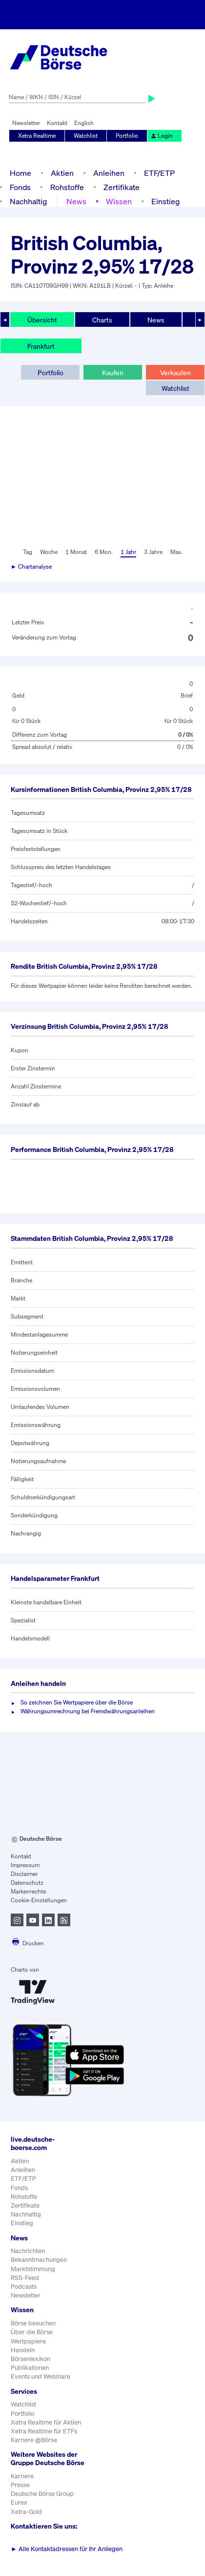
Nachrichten (28, 2251)
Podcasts (24, 2286)
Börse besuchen (33, 2323)
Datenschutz (27, 1882)
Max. (176, 551)
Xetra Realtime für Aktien (46, 2422)
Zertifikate (121, 187)
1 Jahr (128, 551)
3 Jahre (153, 551)
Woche (49, 551)
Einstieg (165, 201)
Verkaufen (175, 372)
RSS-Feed (25, 2278)
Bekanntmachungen (39, 2260)
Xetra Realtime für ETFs (44, 2431)
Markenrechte (28, 1891)
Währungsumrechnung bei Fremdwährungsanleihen (87, 1711)
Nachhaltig (28, 201)
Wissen (119, 201)
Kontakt (57, 123)
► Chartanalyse (31, 566)
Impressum (25, 1865)
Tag (27, 551)
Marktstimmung (33, 2269)
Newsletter (26, 123)
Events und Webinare (40, 2376)
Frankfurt (41, 346)
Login (161, 135)
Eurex (19, 2502)
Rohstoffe (67, 187)
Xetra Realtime (37, 135)
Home (20, 173)
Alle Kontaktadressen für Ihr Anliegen (67, 2549)
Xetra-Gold (26, 2512)
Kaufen (112, 372)
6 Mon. (104, 551)
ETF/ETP (159, 173)
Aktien (62, 173)
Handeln (23, 2350)
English (84, 123)
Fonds (20, 187)
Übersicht (42, 319)
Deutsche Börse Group (42, 2494)
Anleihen (108, 173)
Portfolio (127, 135)
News (76, 201)
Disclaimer (24, 1873)
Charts (102, 319)
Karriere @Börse (34, 2440)
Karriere (22, 2476)
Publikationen (30, 2367)
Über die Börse (32, 2332)
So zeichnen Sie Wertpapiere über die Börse (76, 1702)
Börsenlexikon (30, 2359)
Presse (20, 2485)
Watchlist (86, 135)
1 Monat (76, 551)
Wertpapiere (28, 2341)
